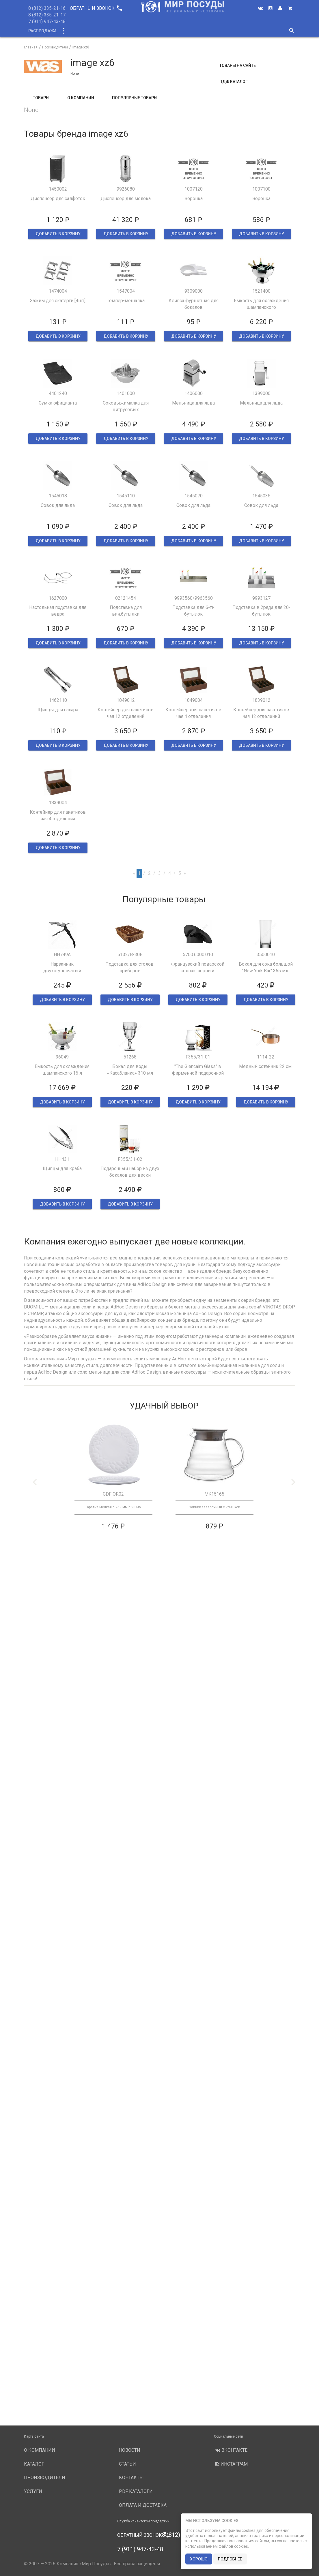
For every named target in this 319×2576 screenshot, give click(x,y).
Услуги (208, 31)
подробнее (230, 2559)
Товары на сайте (237, 65)
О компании (133, 31)
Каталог (74, 31)
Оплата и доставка (143, 2505)
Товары (41, 97)
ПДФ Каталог (233, 81)
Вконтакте (230, 2450)
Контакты (131, 2477)
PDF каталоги (136, 2491)
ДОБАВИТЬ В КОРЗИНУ (57, 234)
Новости (233, 31)
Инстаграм (231, 2464)
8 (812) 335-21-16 (47, 8)
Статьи (127, 2464)
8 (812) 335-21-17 (47, 15)
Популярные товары (134, 97)
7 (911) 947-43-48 (47, 21)
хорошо (199, 2559)
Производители (173, 31)
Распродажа (42, 31)
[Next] (184, 873)
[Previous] (134, 873)
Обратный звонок (96, 8)
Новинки (101, 31)
